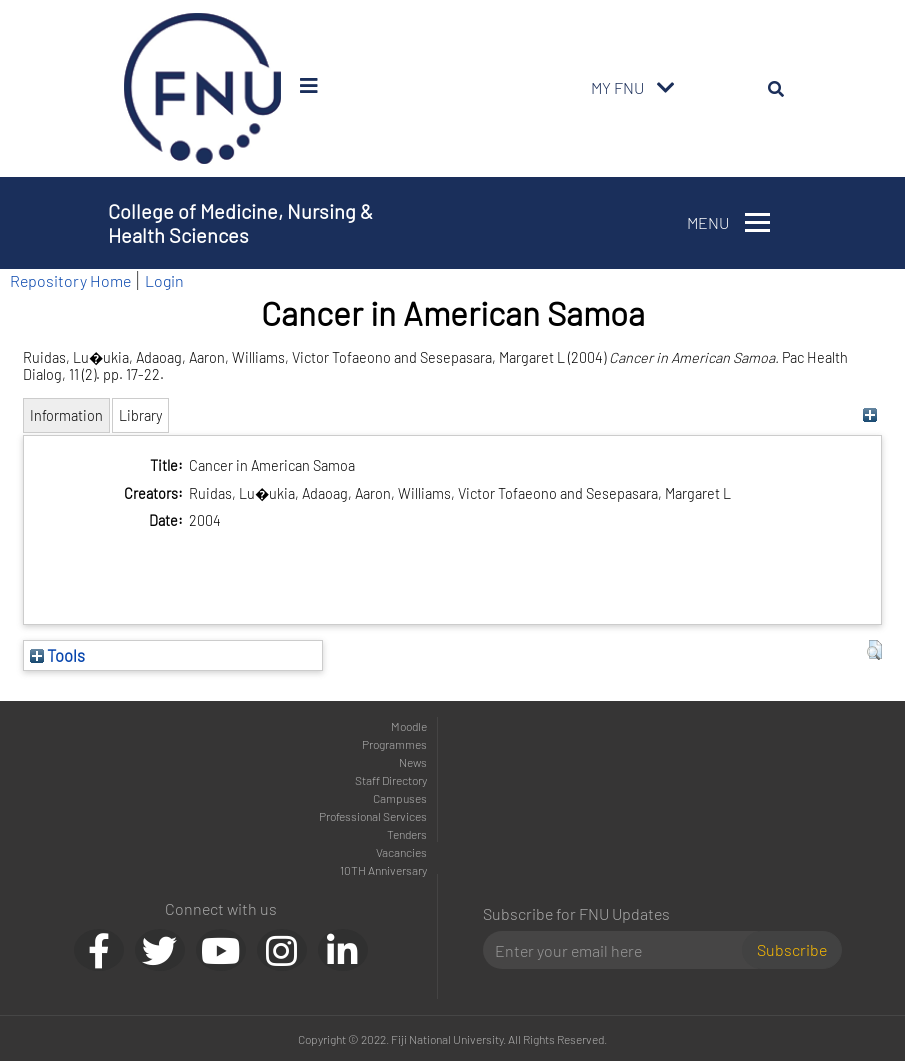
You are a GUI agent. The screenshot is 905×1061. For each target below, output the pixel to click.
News (413, 762)
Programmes (394, 744)
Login (164, 280)
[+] (869, 415)
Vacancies (401, 852)
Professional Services (373, 816)
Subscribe (792, 949)
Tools (57, 655)
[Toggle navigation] (666, 88)
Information (66, 415)
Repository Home (70, 280)
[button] (874, 650)
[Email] (620, 950)
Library (140, 415)
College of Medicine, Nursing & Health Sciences (240, 223)
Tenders (407, 834)
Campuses (400, 798)
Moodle (409, 726)
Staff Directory (391, 780)
